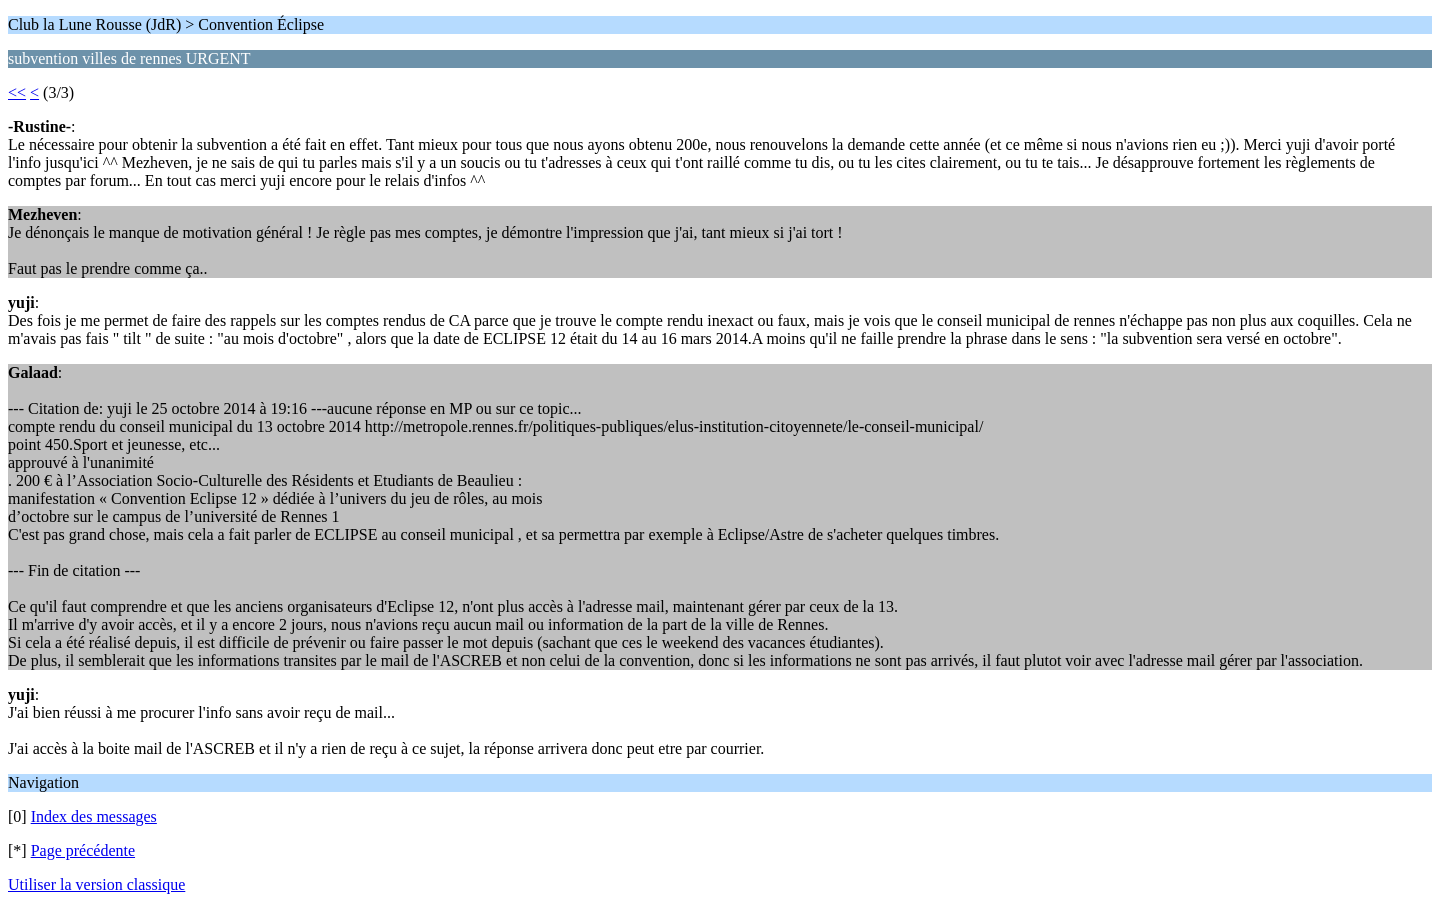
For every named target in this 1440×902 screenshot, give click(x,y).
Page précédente (83, 850)
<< (17, 92)
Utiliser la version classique (96, 884)
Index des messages (94, 816)
